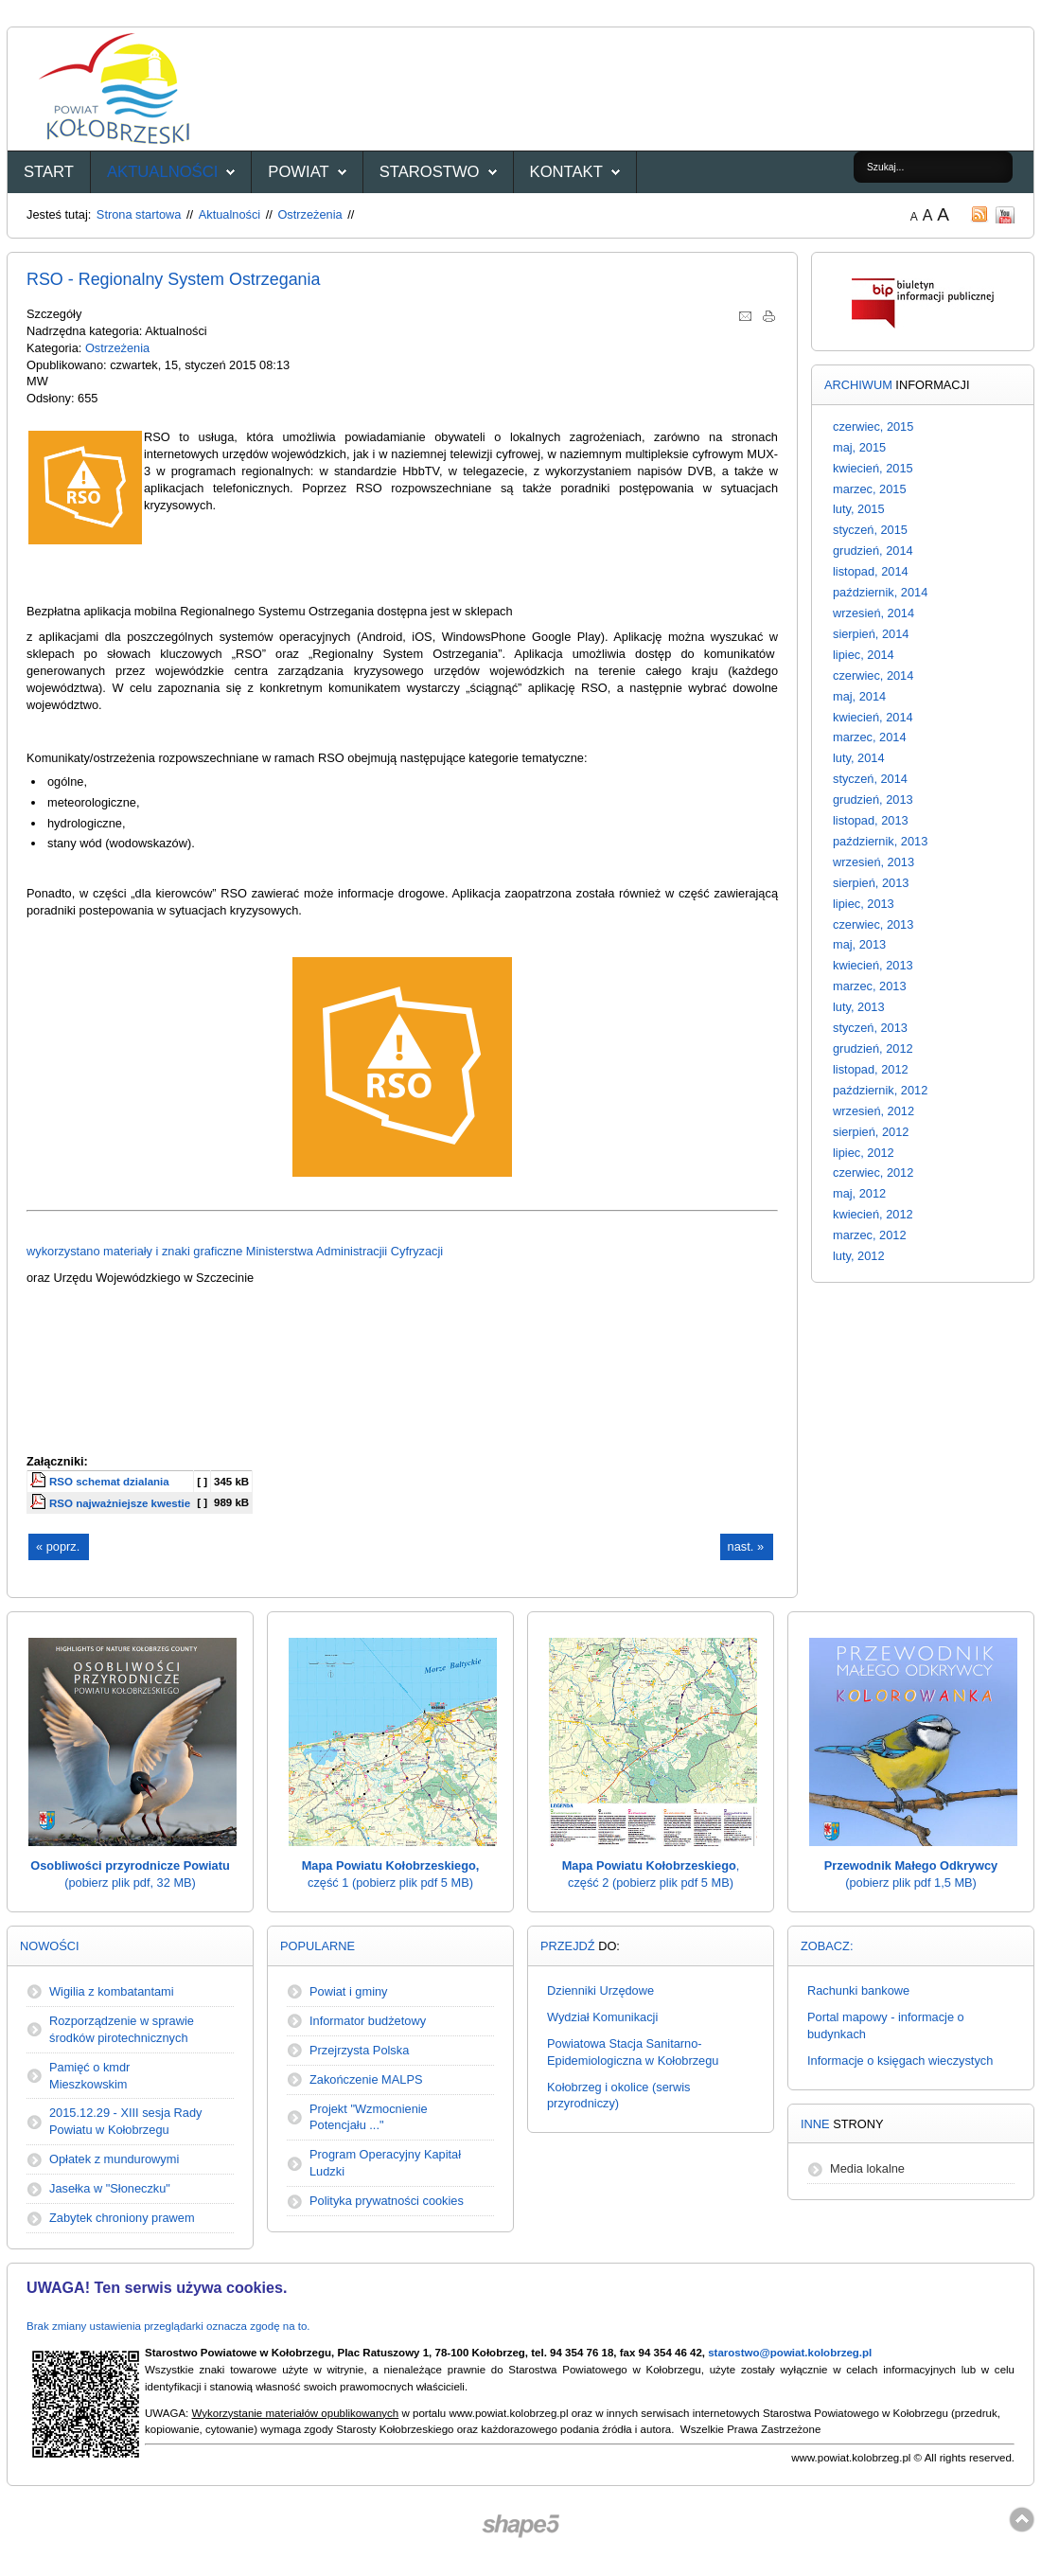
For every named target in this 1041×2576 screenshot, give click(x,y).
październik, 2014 (880, 592)
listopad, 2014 (871, 571)
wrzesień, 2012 (873, 1111)
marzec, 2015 (870, 489)
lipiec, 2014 (863, 655)
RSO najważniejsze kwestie (119, 1503)
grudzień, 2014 (873, 550)
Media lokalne (867, 2168)
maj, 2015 (859, 447)
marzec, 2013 (870, 986)
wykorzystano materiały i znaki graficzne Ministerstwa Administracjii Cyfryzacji (234, 1251)
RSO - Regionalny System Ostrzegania (173, 279)
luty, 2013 (859, 1007)
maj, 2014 (859, 696)
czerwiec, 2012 (873, 1172)
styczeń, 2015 (870, 530)
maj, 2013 (859, 944)
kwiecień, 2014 (873, 717)
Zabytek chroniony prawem (122, 2218)
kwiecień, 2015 (873, 468)
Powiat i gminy (348, 1991)
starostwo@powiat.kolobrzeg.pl (790, 2352)
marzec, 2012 (870, 1235)
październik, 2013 (880, 841)
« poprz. (57, 1546)
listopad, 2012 (871, 1069)
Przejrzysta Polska (359, 2050)
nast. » (746, 1546)
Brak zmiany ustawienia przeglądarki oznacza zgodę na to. (168, 2326)
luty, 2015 (859, 509)
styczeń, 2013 (870, 1028)
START (49, 172)
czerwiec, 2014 (873, 675)
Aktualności (162, 172)
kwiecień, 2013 (873, 965)
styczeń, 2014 (870, 779)
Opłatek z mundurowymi (114, 2159)
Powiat (298, 172)
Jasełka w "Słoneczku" (109, 2188)
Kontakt (566, 172)
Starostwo (429, 172)
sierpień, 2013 (871, 883)
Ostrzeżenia (309, 214)
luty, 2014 (859, 758)
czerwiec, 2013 (873, 924)
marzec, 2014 (870, 737)
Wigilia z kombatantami (111, 1991)
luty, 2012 (859, 1256)
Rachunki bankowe (858, 1990)
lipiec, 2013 (863, 904)
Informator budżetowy (367, 2021)
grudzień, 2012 (873, 1048)
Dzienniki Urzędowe (600, 1990)
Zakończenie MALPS (366, 2079)
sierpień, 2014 (871, 634)
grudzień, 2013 (873, 799)
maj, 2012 (859, 1193)
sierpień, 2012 (871, 1132)
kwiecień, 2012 (873, 1214)
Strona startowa (139, 214)
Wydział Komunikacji (602, 2017)
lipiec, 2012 (863, 1153)
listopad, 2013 (871, 820)
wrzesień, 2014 (873, 613)
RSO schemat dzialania (109, 1481)
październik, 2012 (880, 1090)
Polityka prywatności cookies (386, 2201)
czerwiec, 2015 (873, 426)
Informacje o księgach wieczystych (900, 2060)
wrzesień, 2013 (873, 862)
